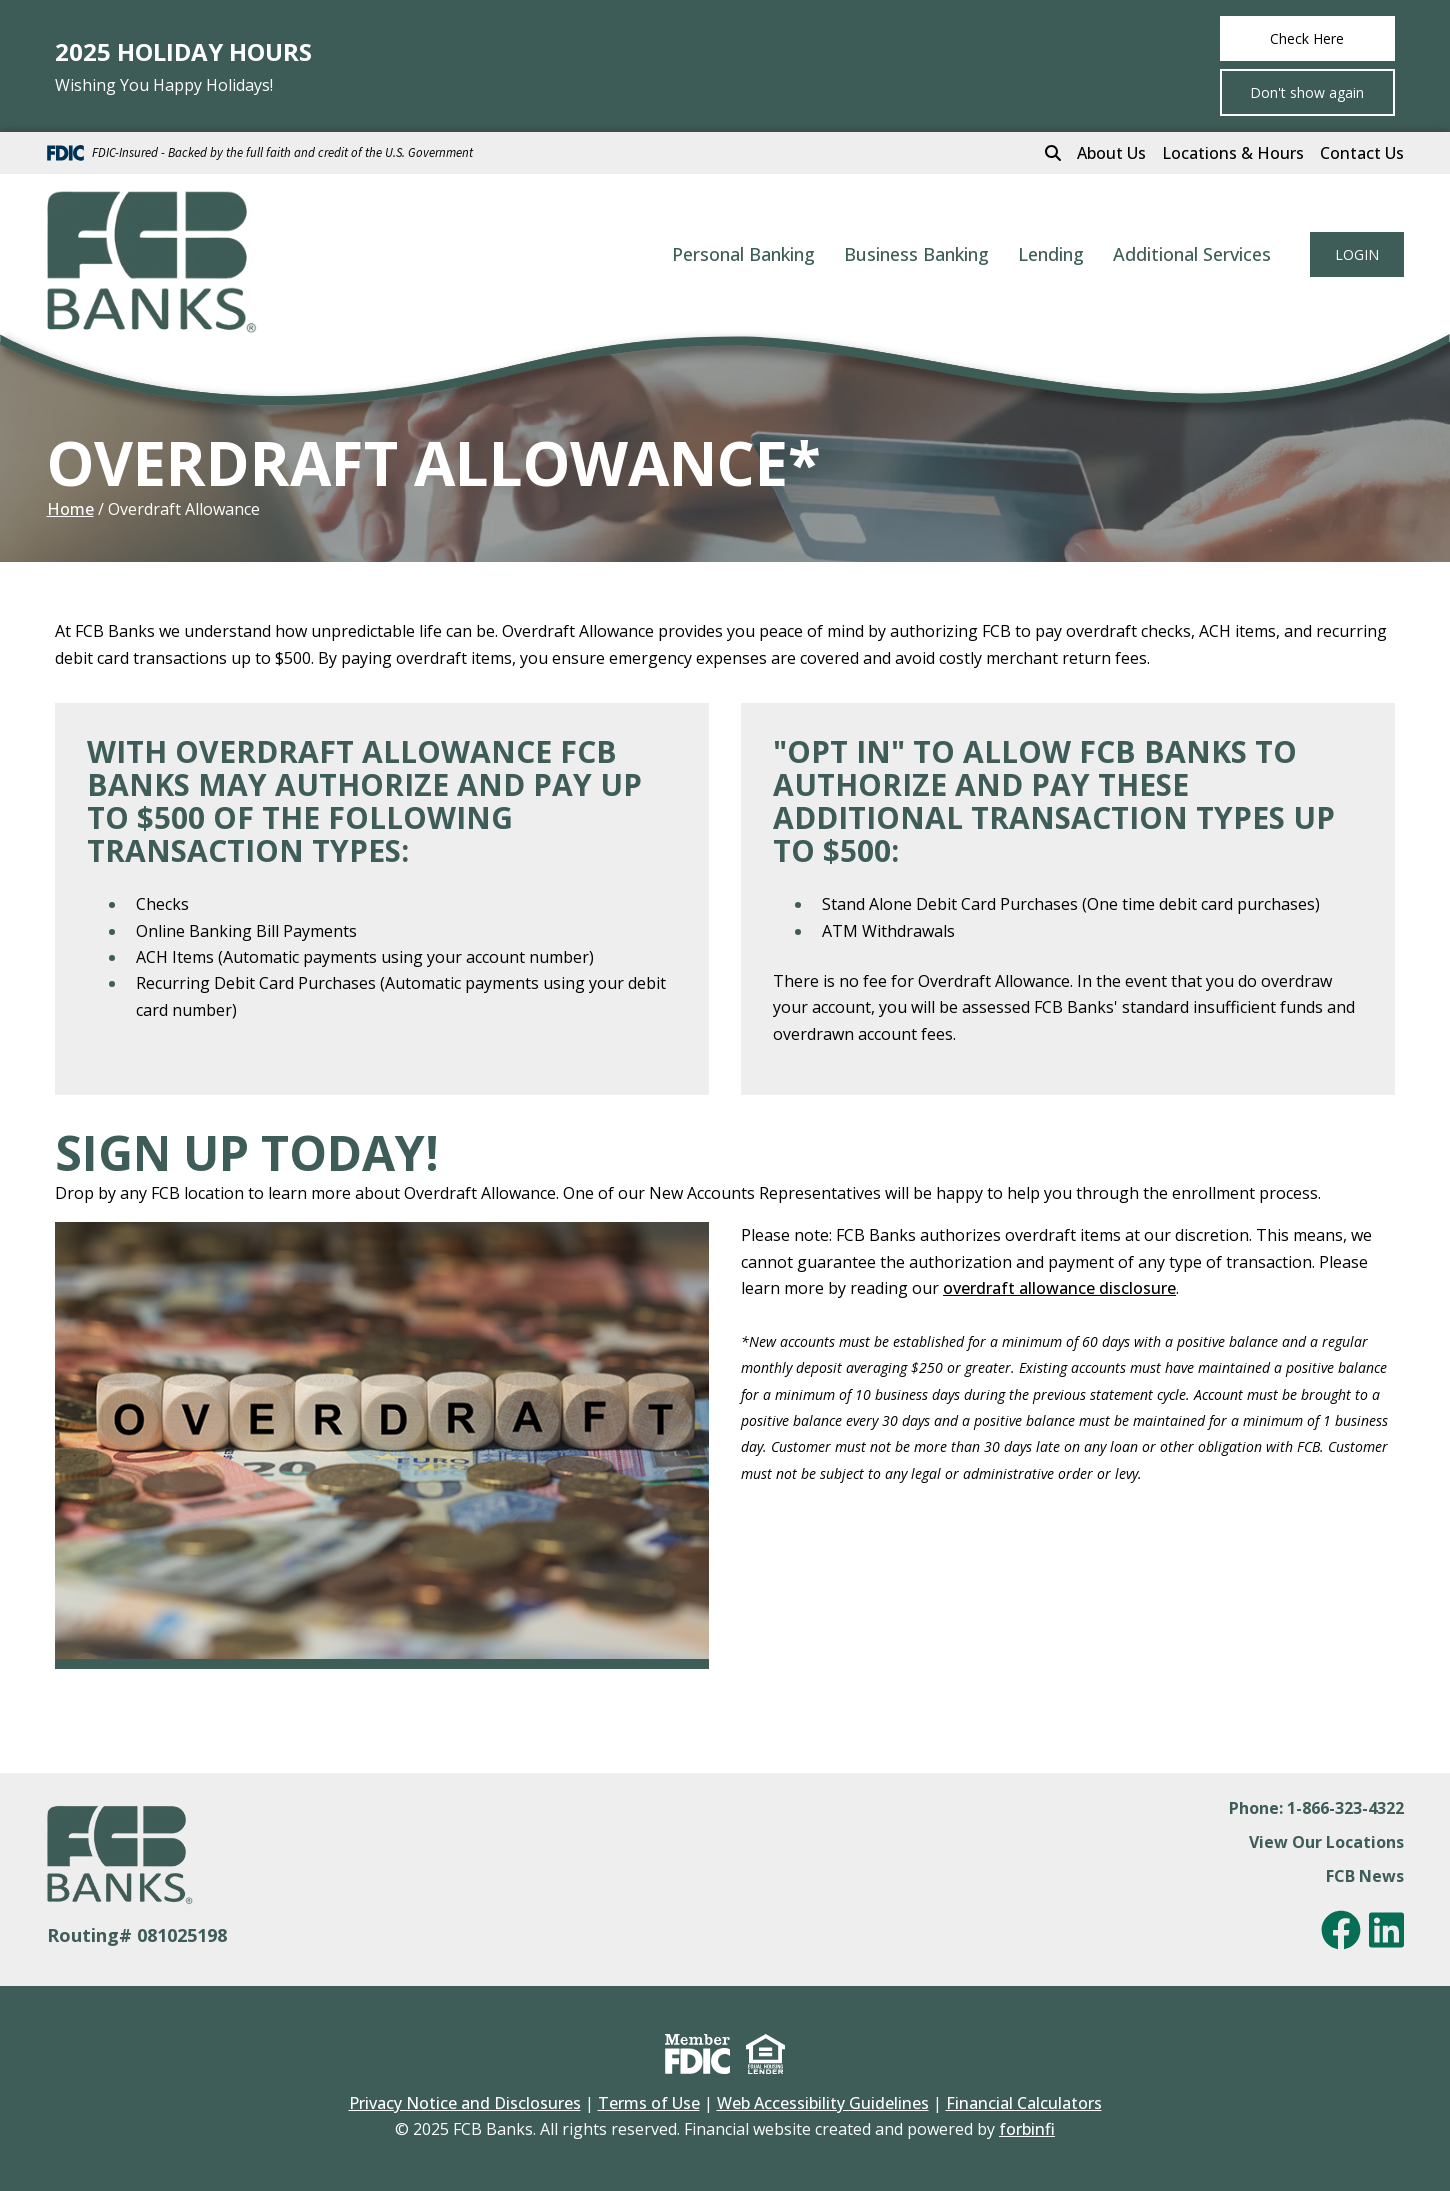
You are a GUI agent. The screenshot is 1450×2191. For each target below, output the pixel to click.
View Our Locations (1326, 1842)
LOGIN (1357, 254)
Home (70, 509)
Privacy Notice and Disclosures (465, 2103)
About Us (1111, 153)
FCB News (1365, 1876)
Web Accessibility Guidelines (823, 2103)
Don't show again (1307, 92)
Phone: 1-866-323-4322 (1316, 1808)
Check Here (1307, 38)
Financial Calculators (1024, 2103)
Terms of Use (649, 2103)
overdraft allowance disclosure (1059, 1288)
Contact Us (1362, 153)
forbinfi (1027, 2129)
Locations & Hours (1233, 153)
